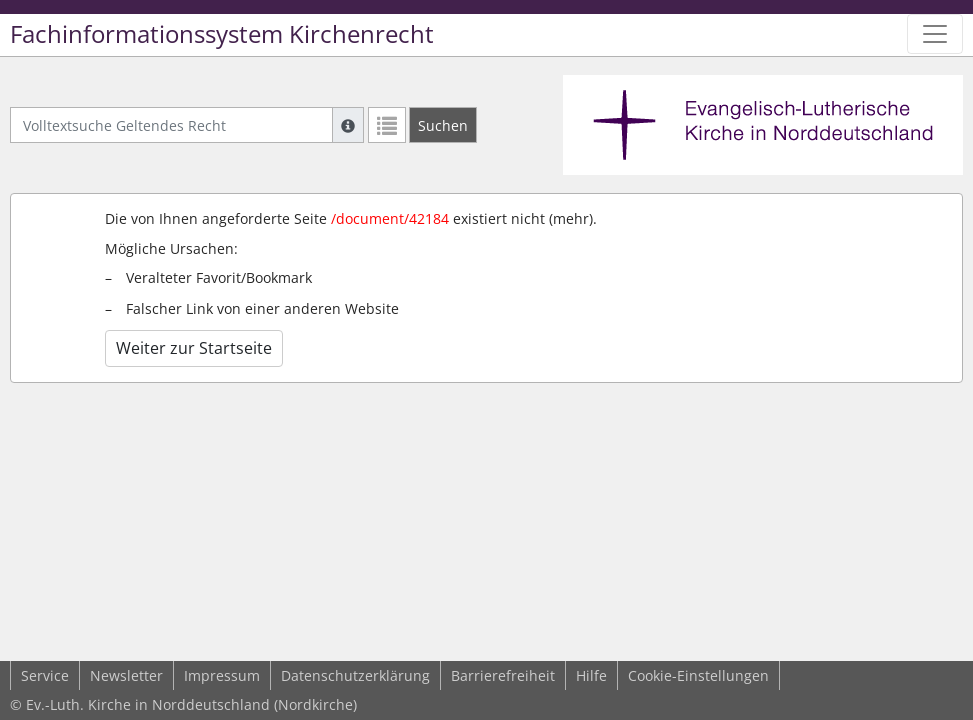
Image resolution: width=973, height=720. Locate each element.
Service (45, 675)
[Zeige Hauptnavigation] (935, 34)
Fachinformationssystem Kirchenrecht (222, 34)
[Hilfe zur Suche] (348, 125)
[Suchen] (443, 125)
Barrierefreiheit (503, 675)
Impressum (222, 675)
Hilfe (591, 675)
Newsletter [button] (126, 675)
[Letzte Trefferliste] (387, 125)
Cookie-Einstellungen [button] (698, 675)
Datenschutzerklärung (355, 675)
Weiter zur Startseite (194, 348)
